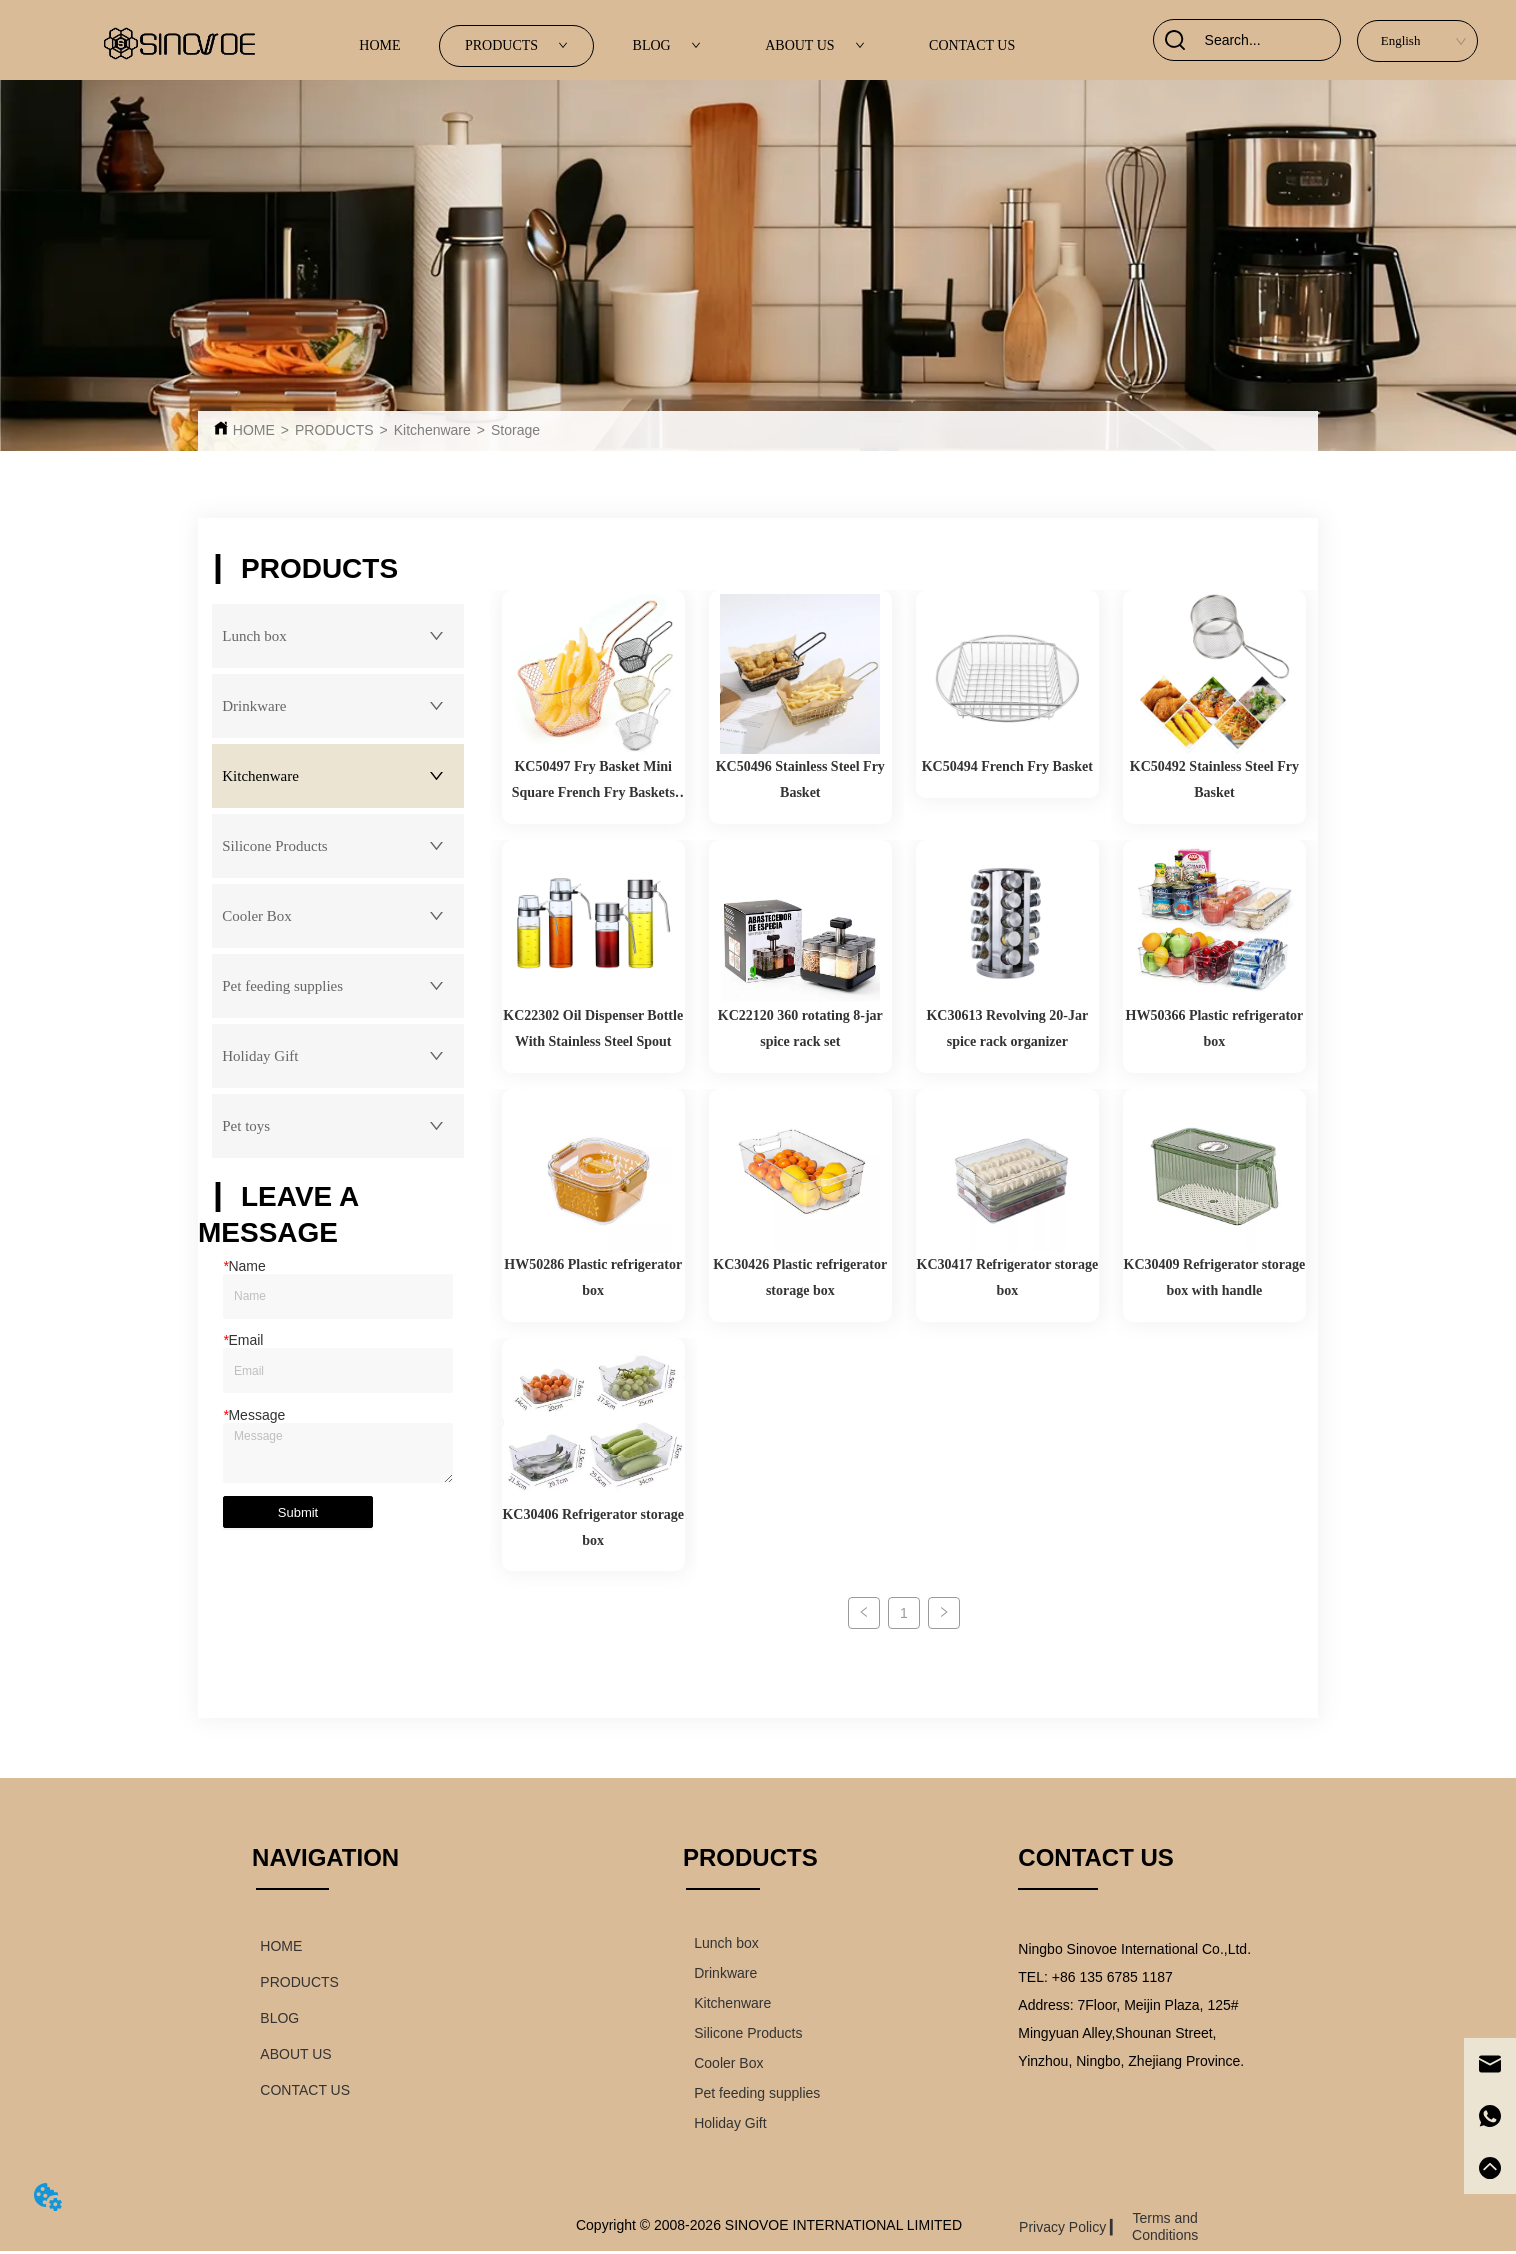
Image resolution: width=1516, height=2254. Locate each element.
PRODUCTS (516, 45)
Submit (298, 1512)
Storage (515, 430)
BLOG (667, 45)
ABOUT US (814, 45)
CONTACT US (972, 45)
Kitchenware (432, 430)
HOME (379, 45)
